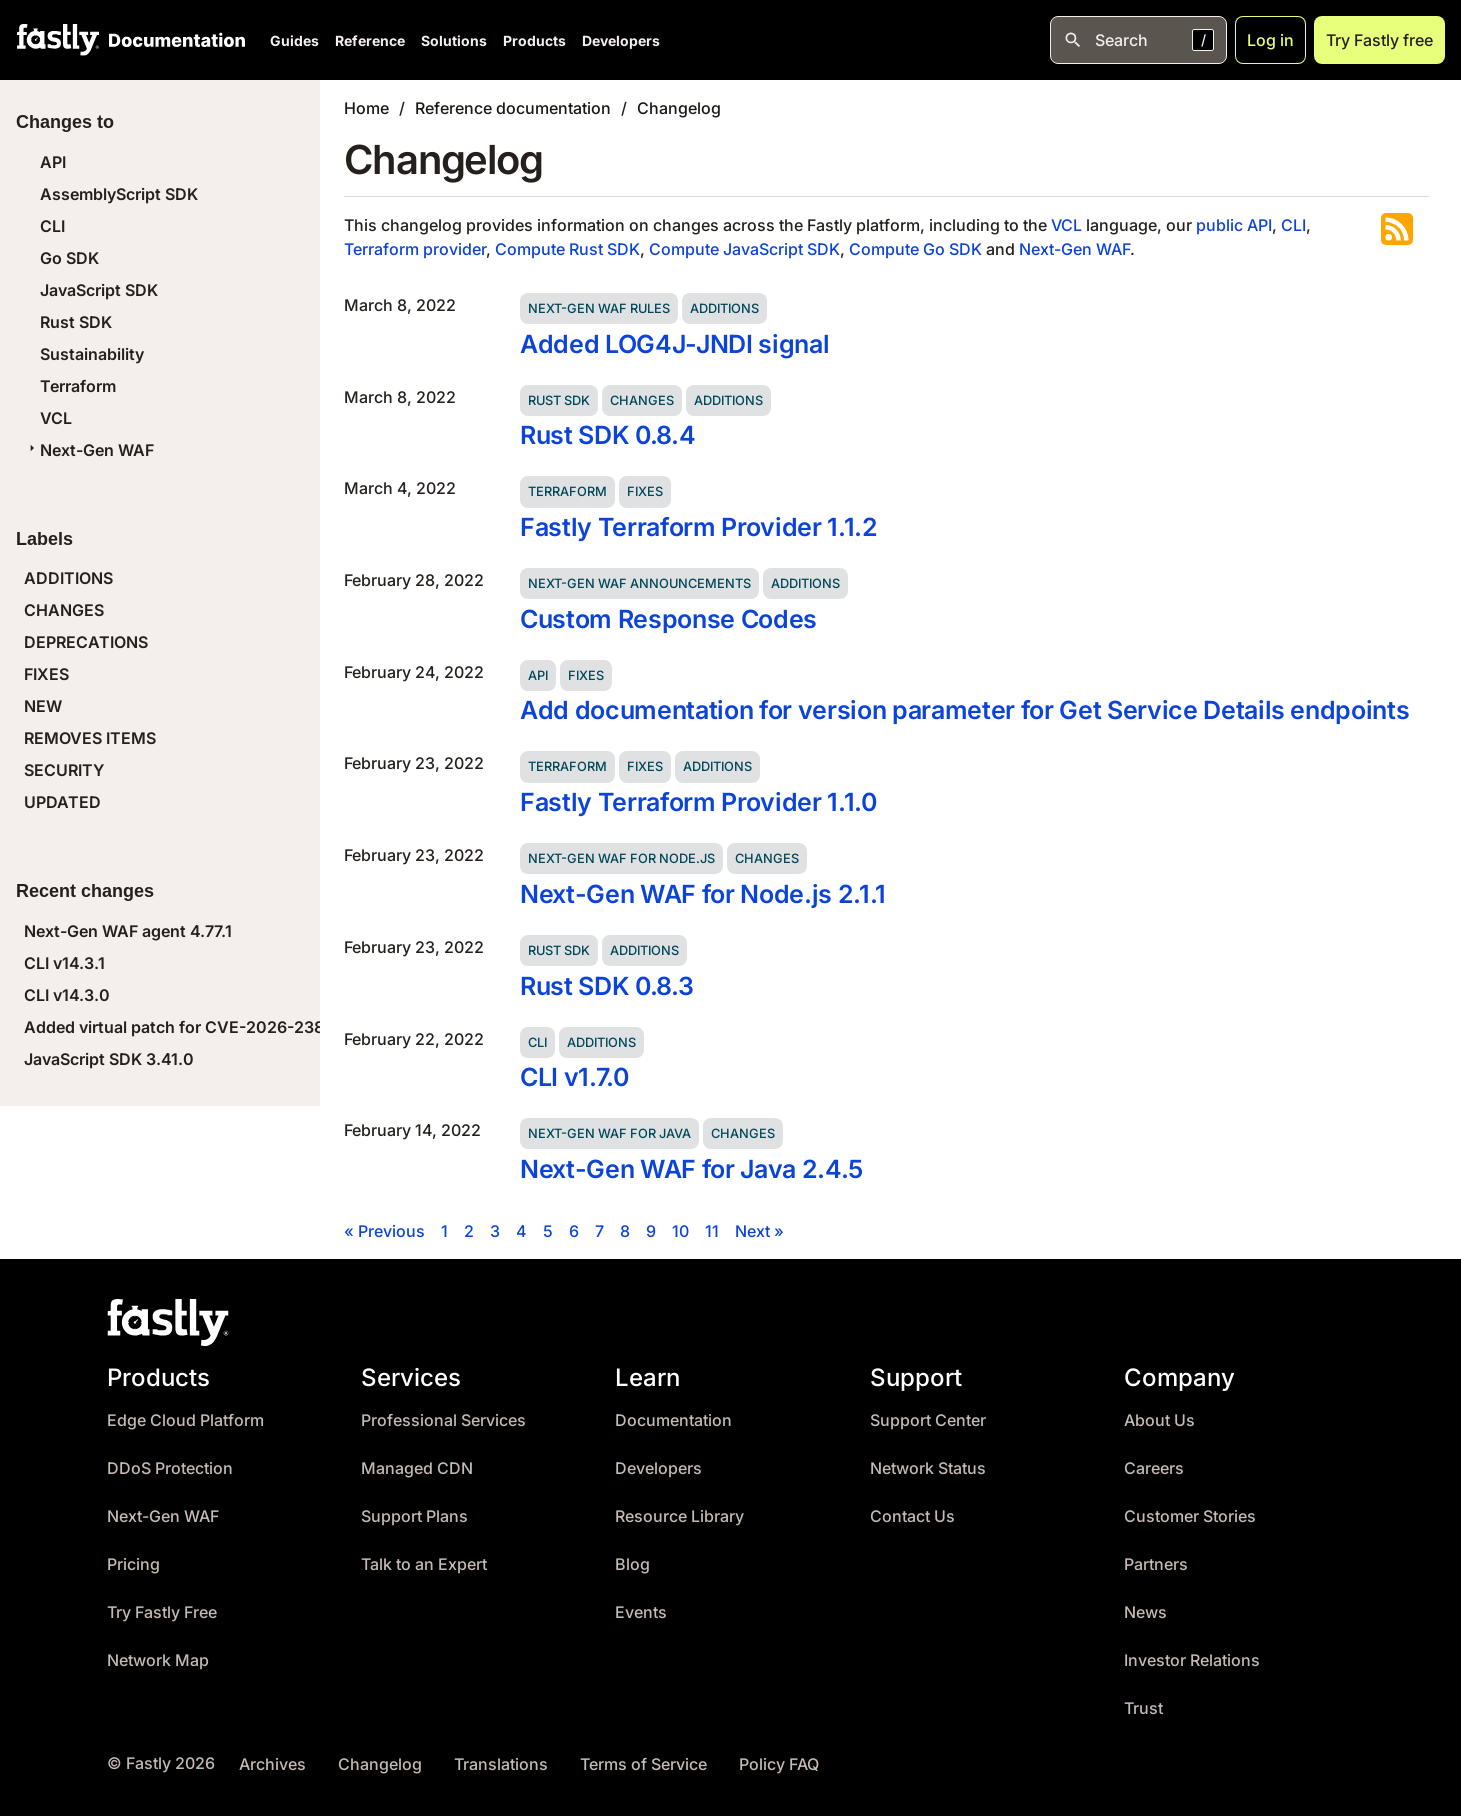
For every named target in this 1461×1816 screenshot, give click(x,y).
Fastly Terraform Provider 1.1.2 (699, 527)
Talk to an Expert (424, 1564)
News (1145, 1612)
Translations (501, 1764)
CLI (52, 226)
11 (712, 1231)
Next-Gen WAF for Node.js (621, 858)
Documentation (673, 1420)
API (53, 162)
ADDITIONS (68, 578)
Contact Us (912, 1516)
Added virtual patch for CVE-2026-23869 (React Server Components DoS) (310, 1027)
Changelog (679, 108)
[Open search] (1138, 40)
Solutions (454, 40)
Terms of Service (643, 1764)
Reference (370, 40)
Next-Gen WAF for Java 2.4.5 (691, 1169)
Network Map (158, 1660)
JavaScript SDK (99, 290)
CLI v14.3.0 (67, 995)
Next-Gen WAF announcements (639, 583)
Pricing (133, 1564)
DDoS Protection (170, 1468)
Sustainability (92, 354)
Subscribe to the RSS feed (1397, 229)
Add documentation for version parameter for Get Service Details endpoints (964, 710)
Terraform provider (415, 249)
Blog (632, 1564)
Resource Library (679, 1516)
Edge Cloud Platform (185, 1420)
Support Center (928, 1420)
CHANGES (64, 610)
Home (366, 108)
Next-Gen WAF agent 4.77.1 (128, 931)
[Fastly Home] (58, 40)
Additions (724, 308)
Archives (272, 1764)
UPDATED (62, 802)
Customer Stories (1190, 1516)
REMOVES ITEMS (90, 738)
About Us (1159, 1420)
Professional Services (443, 1420)
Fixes (645, 491)
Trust (1143, 1708)
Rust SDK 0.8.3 (606, 986)
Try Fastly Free (162, 1612)
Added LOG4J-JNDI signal (674, 344)
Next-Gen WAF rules (599, 308)
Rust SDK (76, 322)
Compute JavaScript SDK (744, 249)
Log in (1270, 40)
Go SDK (69, 258)
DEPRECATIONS (86, 642)
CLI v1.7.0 (574, 1077)
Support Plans (414, 1516)
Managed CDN (417, 1468)
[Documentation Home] (173, 40)
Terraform (78, 386)
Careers (1154, 1468)
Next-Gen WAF (89, 450)
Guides (294, 40)
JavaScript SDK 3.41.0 (109, 1059)
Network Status (928, 1468)
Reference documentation (513, 108)
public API (1234, 225)
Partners (1156, 1564)
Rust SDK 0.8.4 (607, 435)
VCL (56, 418)
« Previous (384, 1231)
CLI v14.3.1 (64, 963)
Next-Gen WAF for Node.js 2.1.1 (703, 894)
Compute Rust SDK (567, 249)
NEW (43, 706)
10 (680, 1231)
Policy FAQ (779, 1764)
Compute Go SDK (915, 249)
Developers (621, 40)
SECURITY (64, 770)
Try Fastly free (1379, 40)
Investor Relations (1192, 1660)
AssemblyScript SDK (119, 194)
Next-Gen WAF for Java (609, 1133)
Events (641, 1612)
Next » (759, 1231)
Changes (642, 400)
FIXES (46, 674)
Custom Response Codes (668, 619)
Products (534, 40)
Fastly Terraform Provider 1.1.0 (698, 802)
